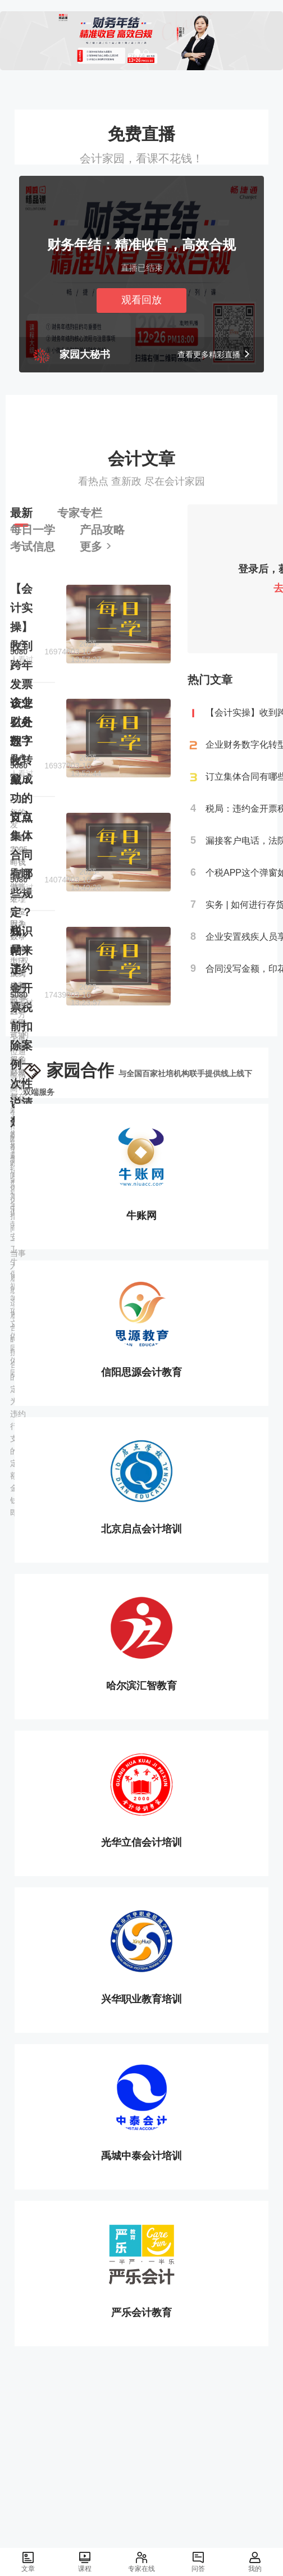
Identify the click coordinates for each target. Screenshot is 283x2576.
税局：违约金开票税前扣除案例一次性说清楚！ (21, 1026)
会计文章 (141, 458)
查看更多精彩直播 (213, 354)
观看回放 (141, 300)
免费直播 (141, 134)
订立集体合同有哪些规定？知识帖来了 (21, 893)
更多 (96, 546)
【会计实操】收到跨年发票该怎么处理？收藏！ (21, 684)
